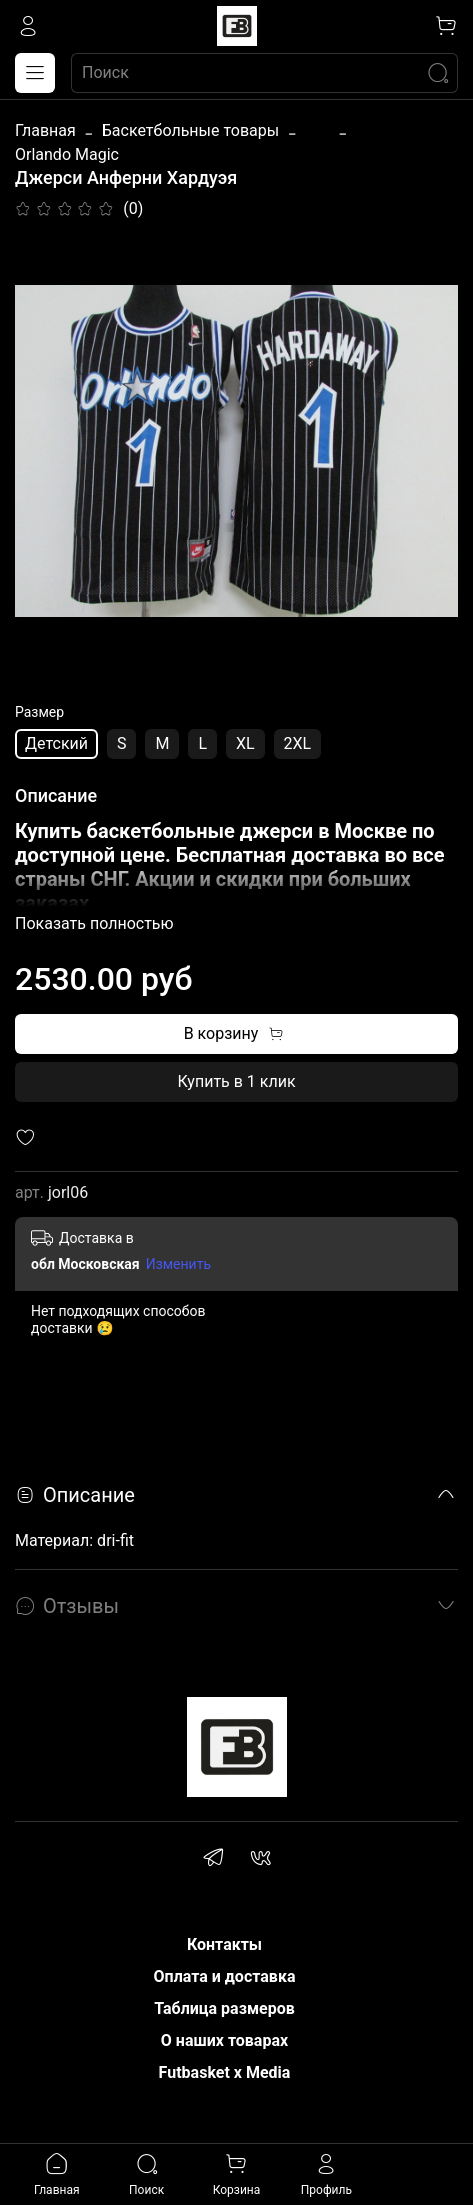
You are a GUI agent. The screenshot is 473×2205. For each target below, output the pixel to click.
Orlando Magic (67, 154)
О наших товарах (224, 2040)
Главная (45, 130)
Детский (56, 743)
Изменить (178, 1264)
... (317, 131)
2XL (298, 743)
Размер (39, 712)
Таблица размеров (224, 2008)
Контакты (224, 1944)
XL (245, 743)
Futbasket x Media (225, 2072)
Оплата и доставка (225, 1976)
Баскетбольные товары (190, 130)
